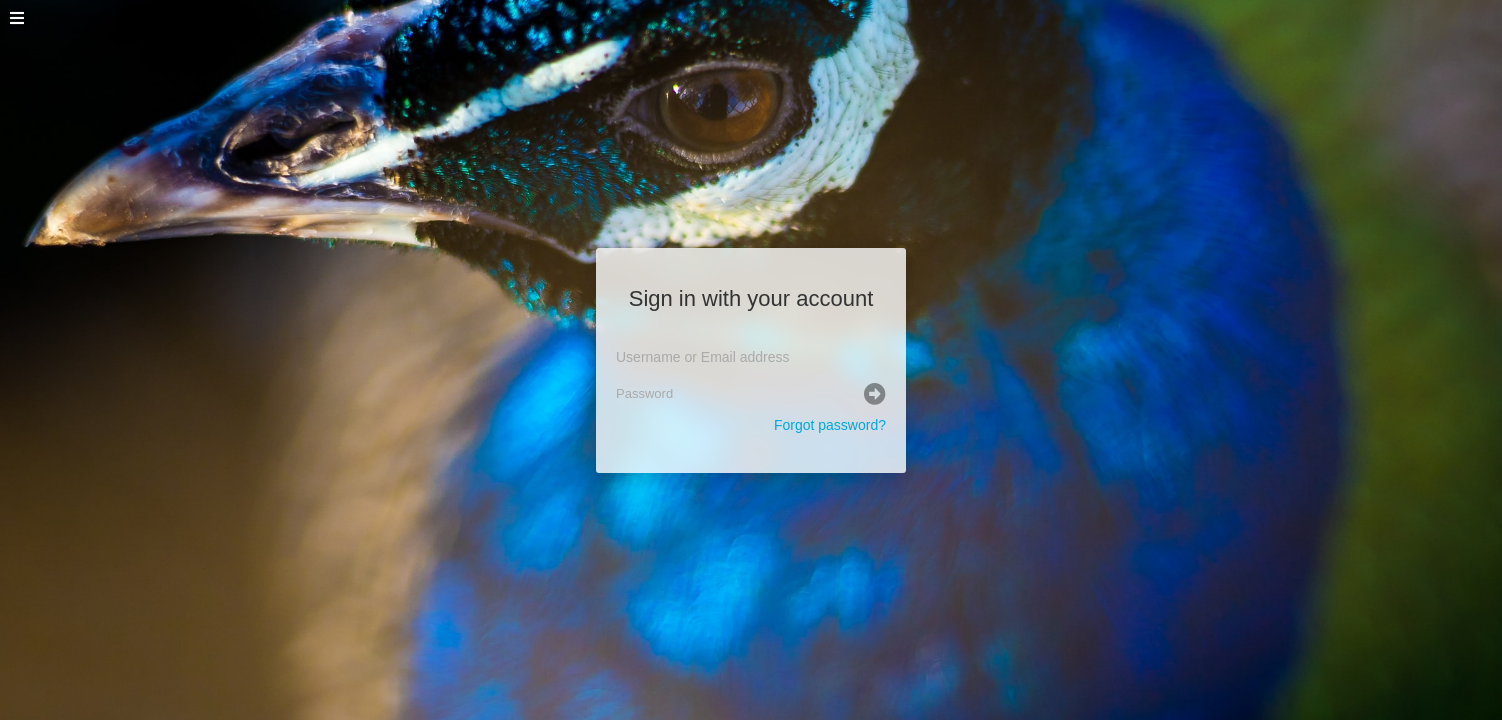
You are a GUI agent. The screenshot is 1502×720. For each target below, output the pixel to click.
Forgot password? (830, 425)
